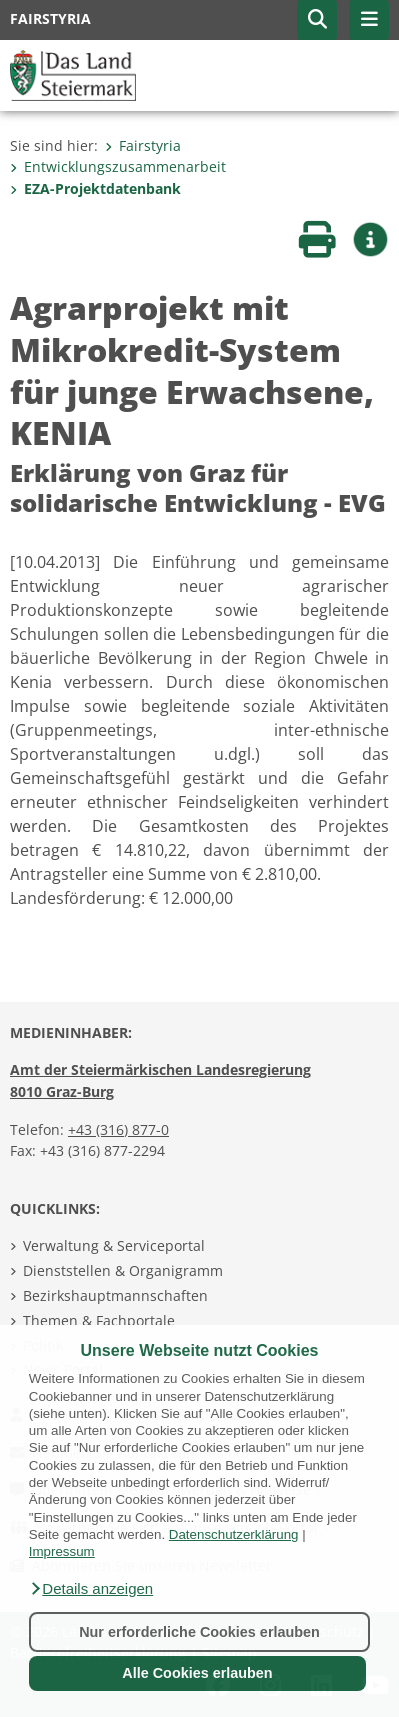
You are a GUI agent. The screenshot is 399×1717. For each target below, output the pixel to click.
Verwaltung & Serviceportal (114, 1245)
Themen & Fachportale (99, 1320)
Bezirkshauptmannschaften (115, 1295)
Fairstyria (143, 145)
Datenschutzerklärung (234, 1534)
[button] (91, 1589)
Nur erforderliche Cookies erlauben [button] (199, 1632)
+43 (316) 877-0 (118, 1129)
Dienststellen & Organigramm (123, 1270)
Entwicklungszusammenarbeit (118, 166)
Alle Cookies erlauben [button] (197, 1673)
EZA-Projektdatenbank (95, 188)
